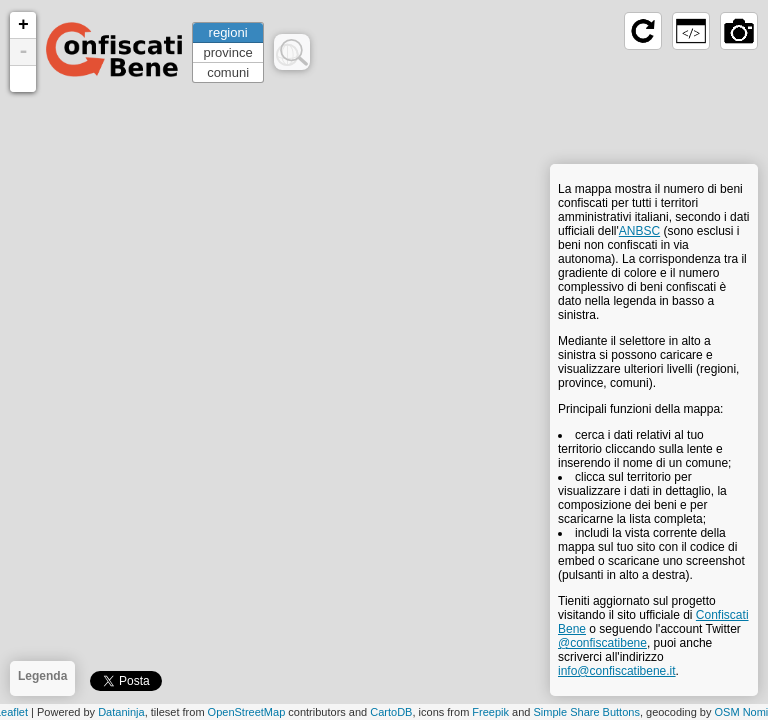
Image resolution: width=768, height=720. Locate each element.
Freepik (490, 712)
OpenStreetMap (247, 712)
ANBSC (639, 231)
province (228, 52)
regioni (228, 32)
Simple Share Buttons (587, 712)
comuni (228, 72)
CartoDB (391, 712)
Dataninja (121, 712)
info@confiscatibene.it (617, 671)
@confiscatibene (602, 643)
